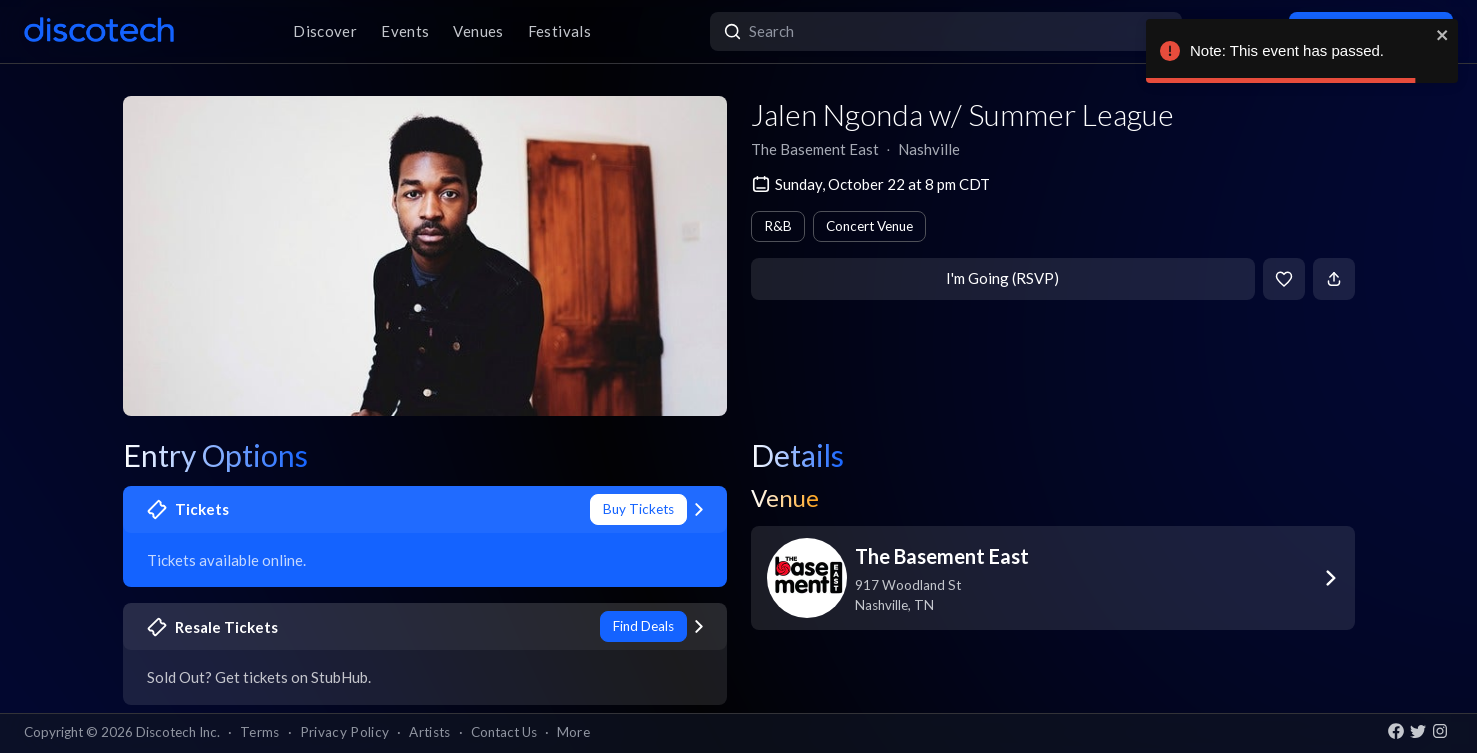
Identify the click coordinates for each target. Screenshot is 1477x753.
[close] (1443, 35)
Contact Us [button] (504, 732)
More (573, 732)
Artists (429, 732)
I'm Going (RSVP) (1002, 278)
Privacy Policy (345, 732)
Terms (260, 732)
